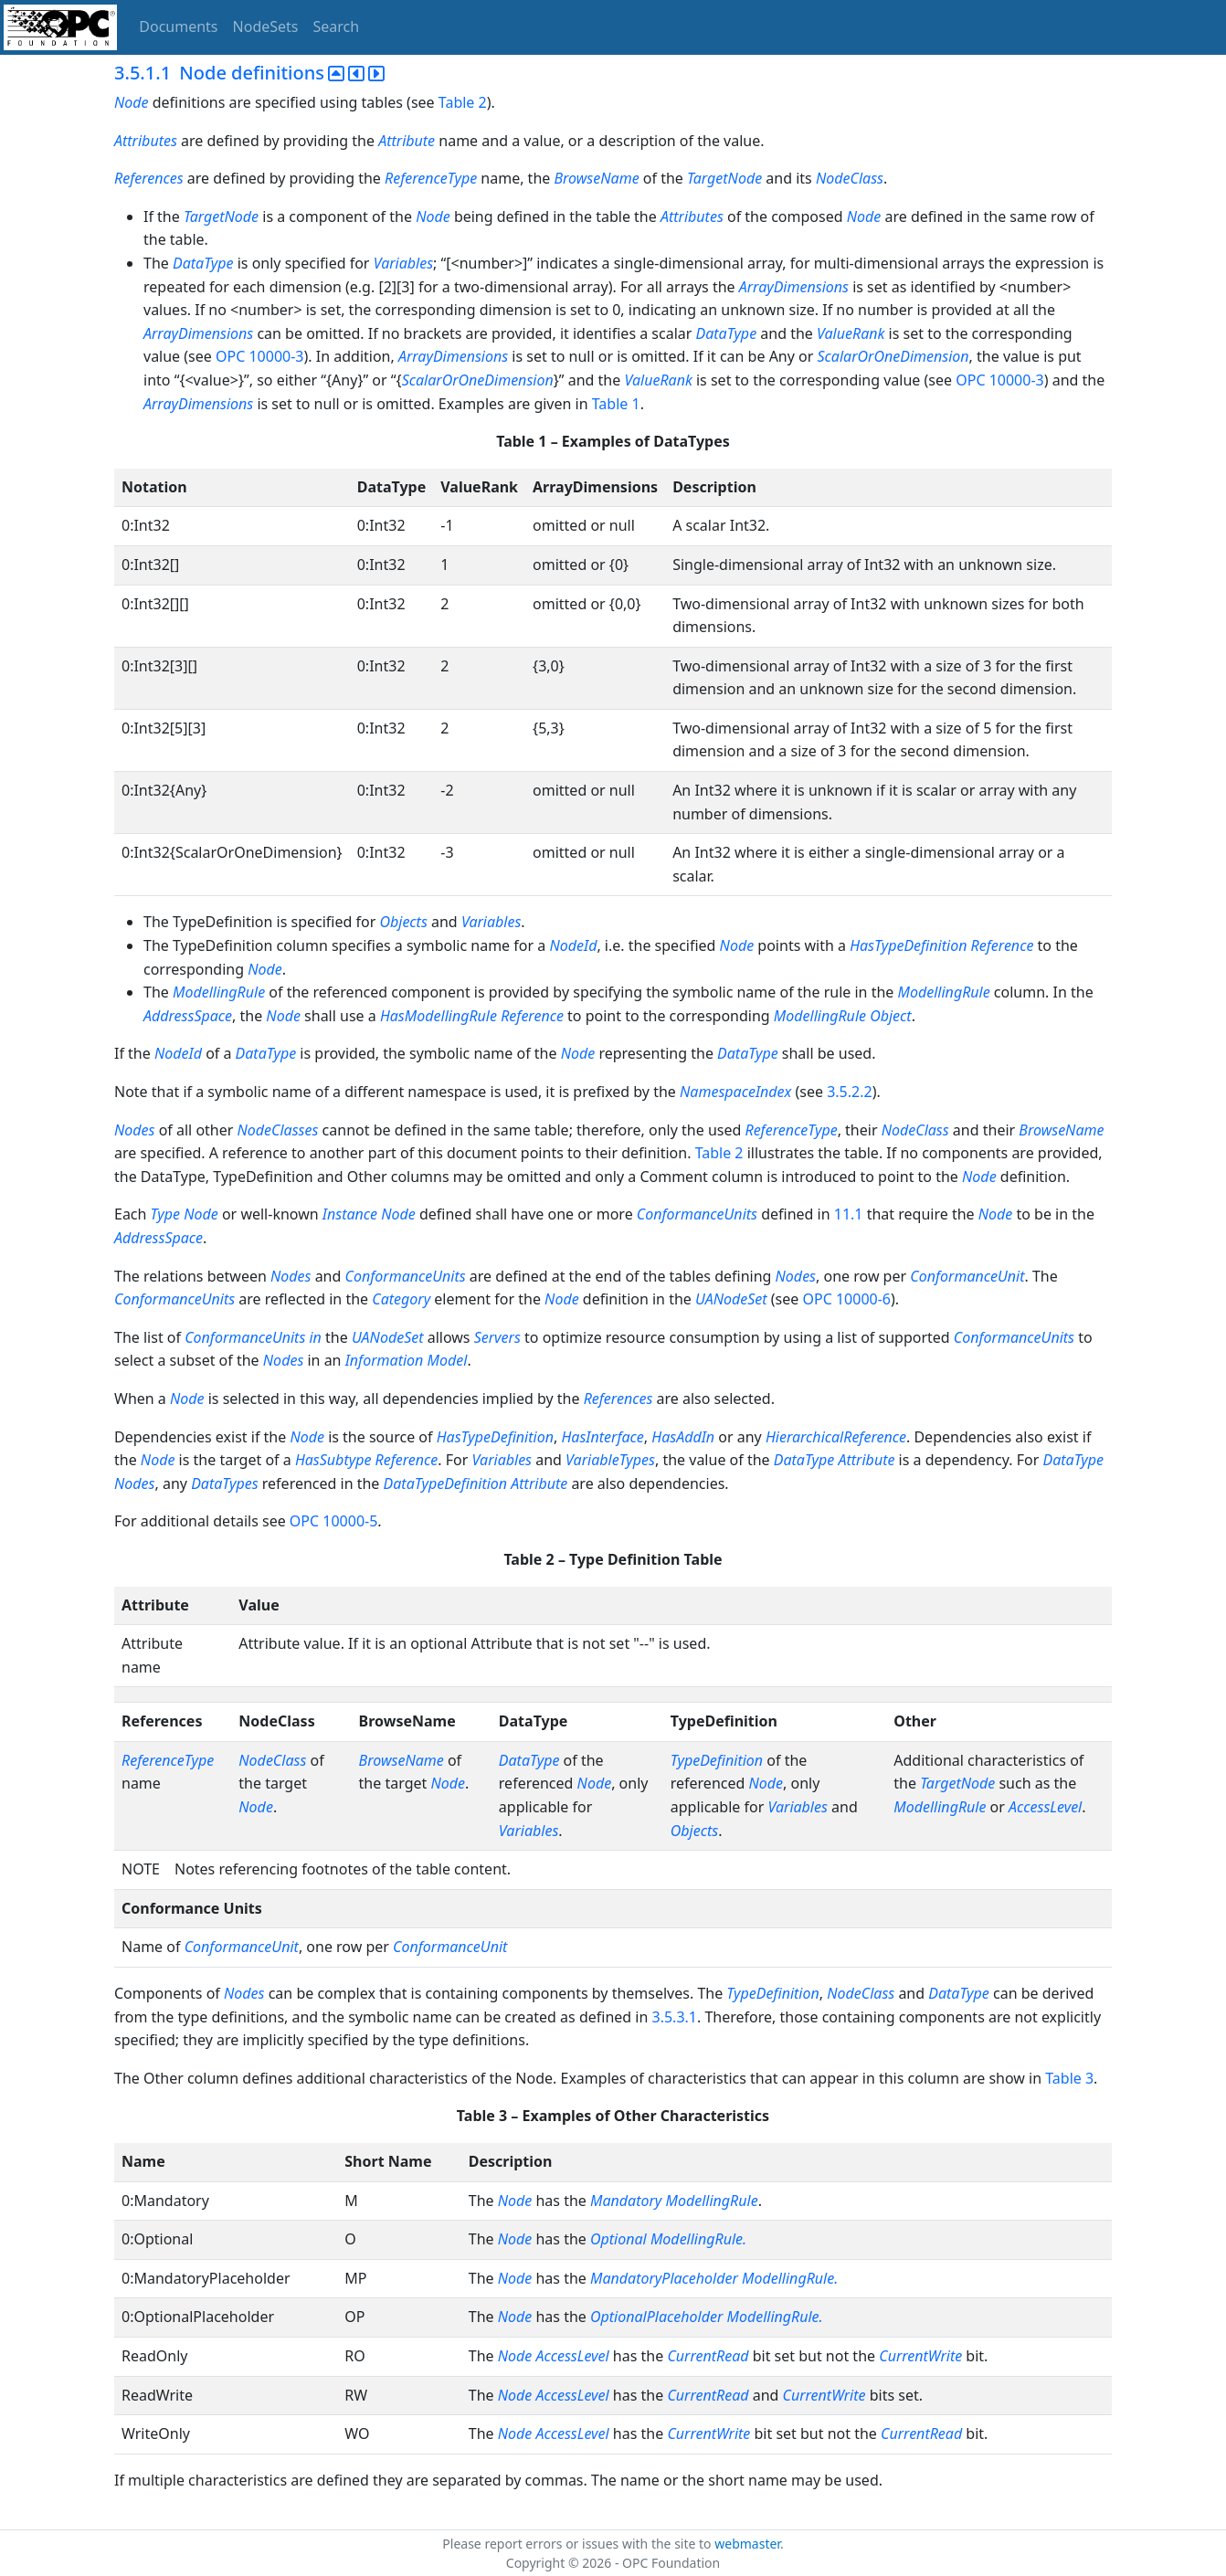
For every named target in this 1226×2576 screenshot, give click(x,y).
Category (401, 1299)
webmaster (747, 2543)
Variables (403, 263)
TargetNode (724, 178)
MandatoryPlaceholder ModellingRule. (714, 2278)
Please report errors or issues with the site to (578, 2543)
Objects (403, 922)
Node (131, 102)
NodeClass (849, 178)
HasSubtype (333, 1460)
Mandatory (625, 2201)
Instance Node (369, 1214)
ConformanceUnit (967, 1276)
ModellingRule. (698, 2239)
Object (890, 1016)
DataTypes (225, 1483)
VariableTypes (610, 1460)
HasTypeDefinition (908, 945)
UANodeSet (731, 1299)
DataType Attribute (834, 1460)
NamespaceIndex (735, 1092)
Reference (1002, 945)
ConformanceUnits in (253, 1337)
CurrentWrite (920, 2356)
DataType (203, 263)
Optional (618, 2239)
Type (165, 1214)
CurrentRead (707, 2356)
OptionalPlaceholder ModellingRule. (706, 2317)
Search (336, 26)
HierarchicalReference (836, 1437)
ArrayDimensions (794, 287)
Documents (178, 26)
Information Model (406, 1360)
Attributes (145, 141)
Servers (499, 1337)
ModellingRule (219, 992)
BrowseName (596, 178)
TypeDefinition (717, 1760)
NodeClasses (278, 1130)
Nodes (134, 1130)
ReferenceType (431, 178)
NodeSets (266, 26)
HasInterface (602, 1437)
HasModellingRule (438, 1016)
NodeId (573, 945)
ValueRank (850, 333)
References (149, 178)
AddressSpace (187, 1016)
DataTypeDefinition (446, 1483)
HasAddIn (682, 1437)
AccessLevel (1045, 1807)
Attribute (406, 141)
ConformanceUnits (697, 1214)
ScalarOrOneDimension (893, 356)
